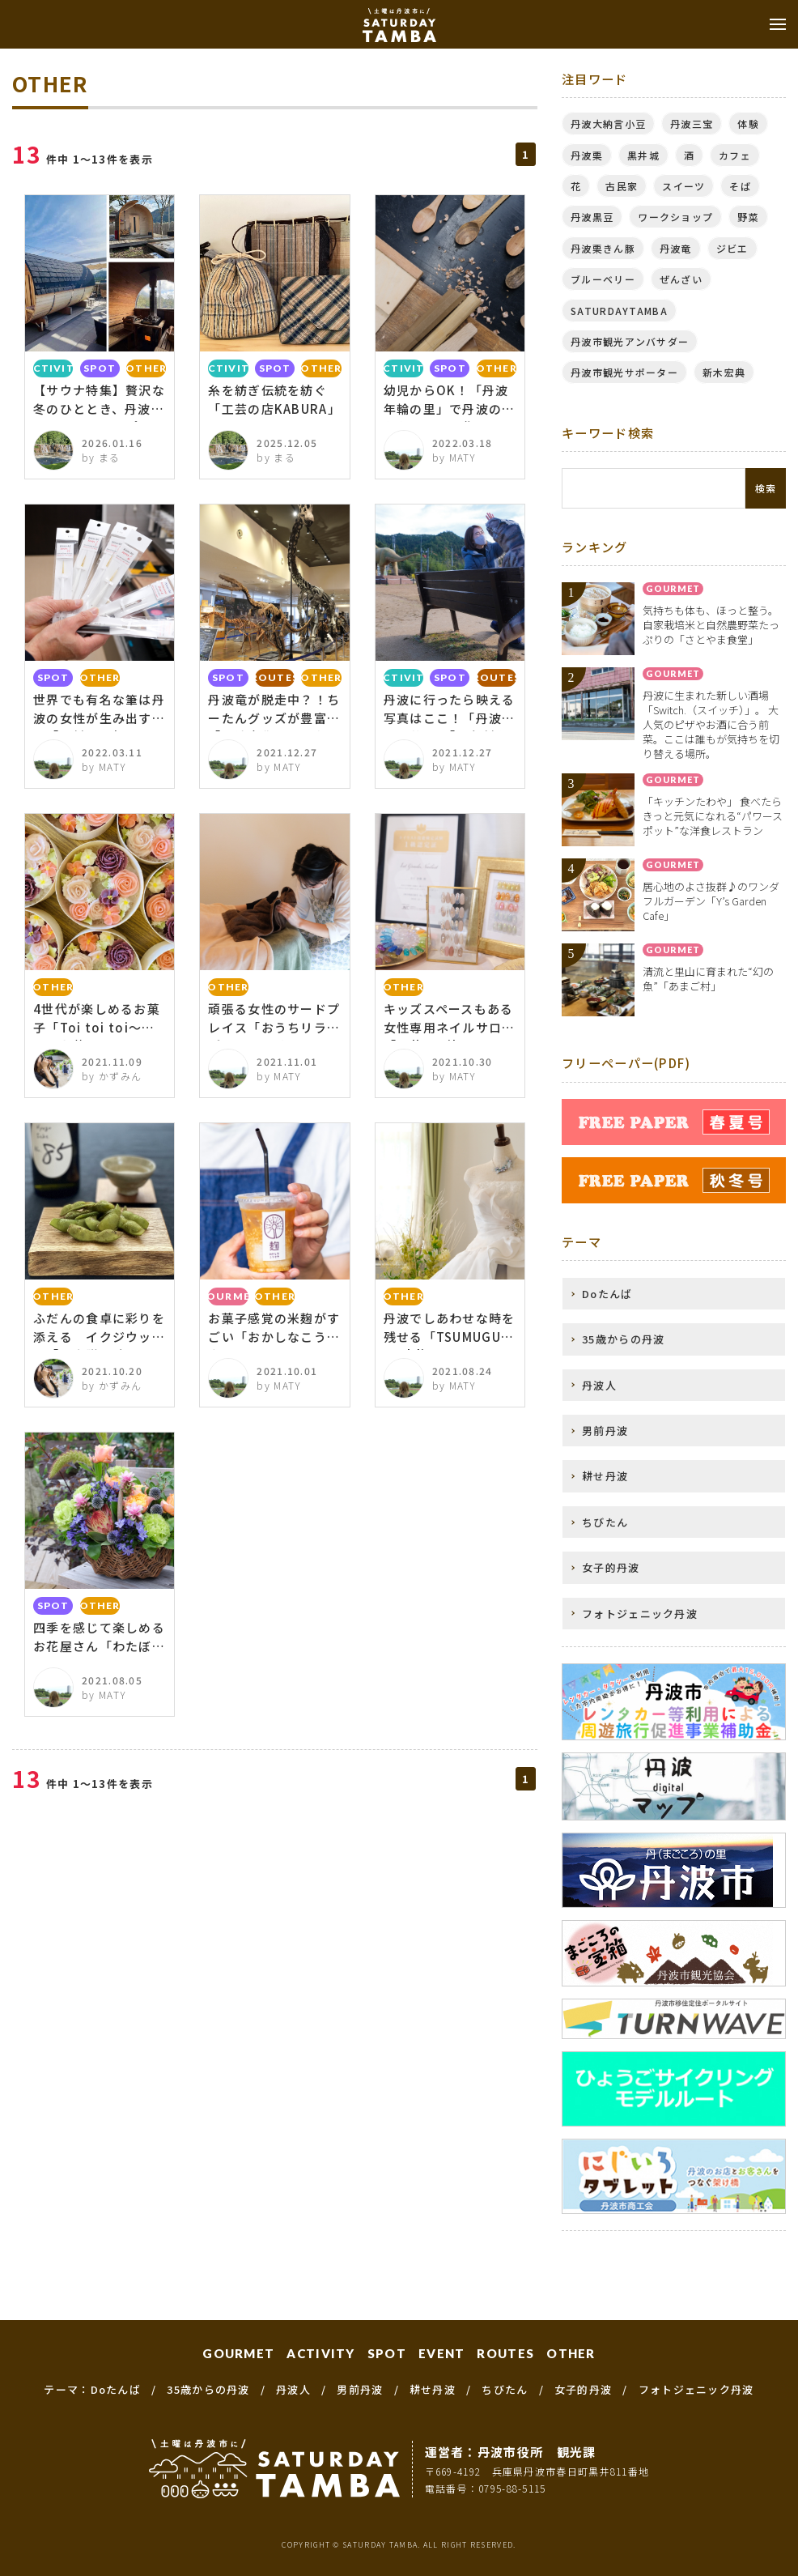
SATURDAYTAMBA (619, 310)
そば (740, 186)
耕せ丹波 (605, 1476)
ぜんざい (681, 279)
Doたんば (607, 1293)
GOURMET (238, 2353)
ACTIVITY (320, 2353)
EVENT (441, 2353)
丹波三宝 (691, 123)
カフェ (735, 155)
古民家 (621, 186)
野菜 (748, 217)
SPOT (386, 2353)
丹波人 (599, 1385)
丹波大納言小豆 (608, 123)
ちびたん (605, 1522)
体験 (748, 123)
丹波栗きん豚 (603, 248)
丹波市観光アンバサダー (630, 341)
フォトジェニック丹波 (640, 1613)
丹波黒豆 (592, 217)
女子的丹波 (611, 1567)
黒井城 (643, 155)
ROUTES (505, 2353)
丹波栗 (587, 155)
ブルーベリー (603, 279)
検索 (766, 488)
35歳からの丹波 (623, 1339)
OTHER (571, 2353)
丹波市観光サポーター (624, 372)
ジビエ (732, 248)
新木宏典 (723, 372)
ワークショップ (675, 217)
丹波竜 (676, 248)
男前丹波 (605, 1430)
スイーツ (683, 186)
